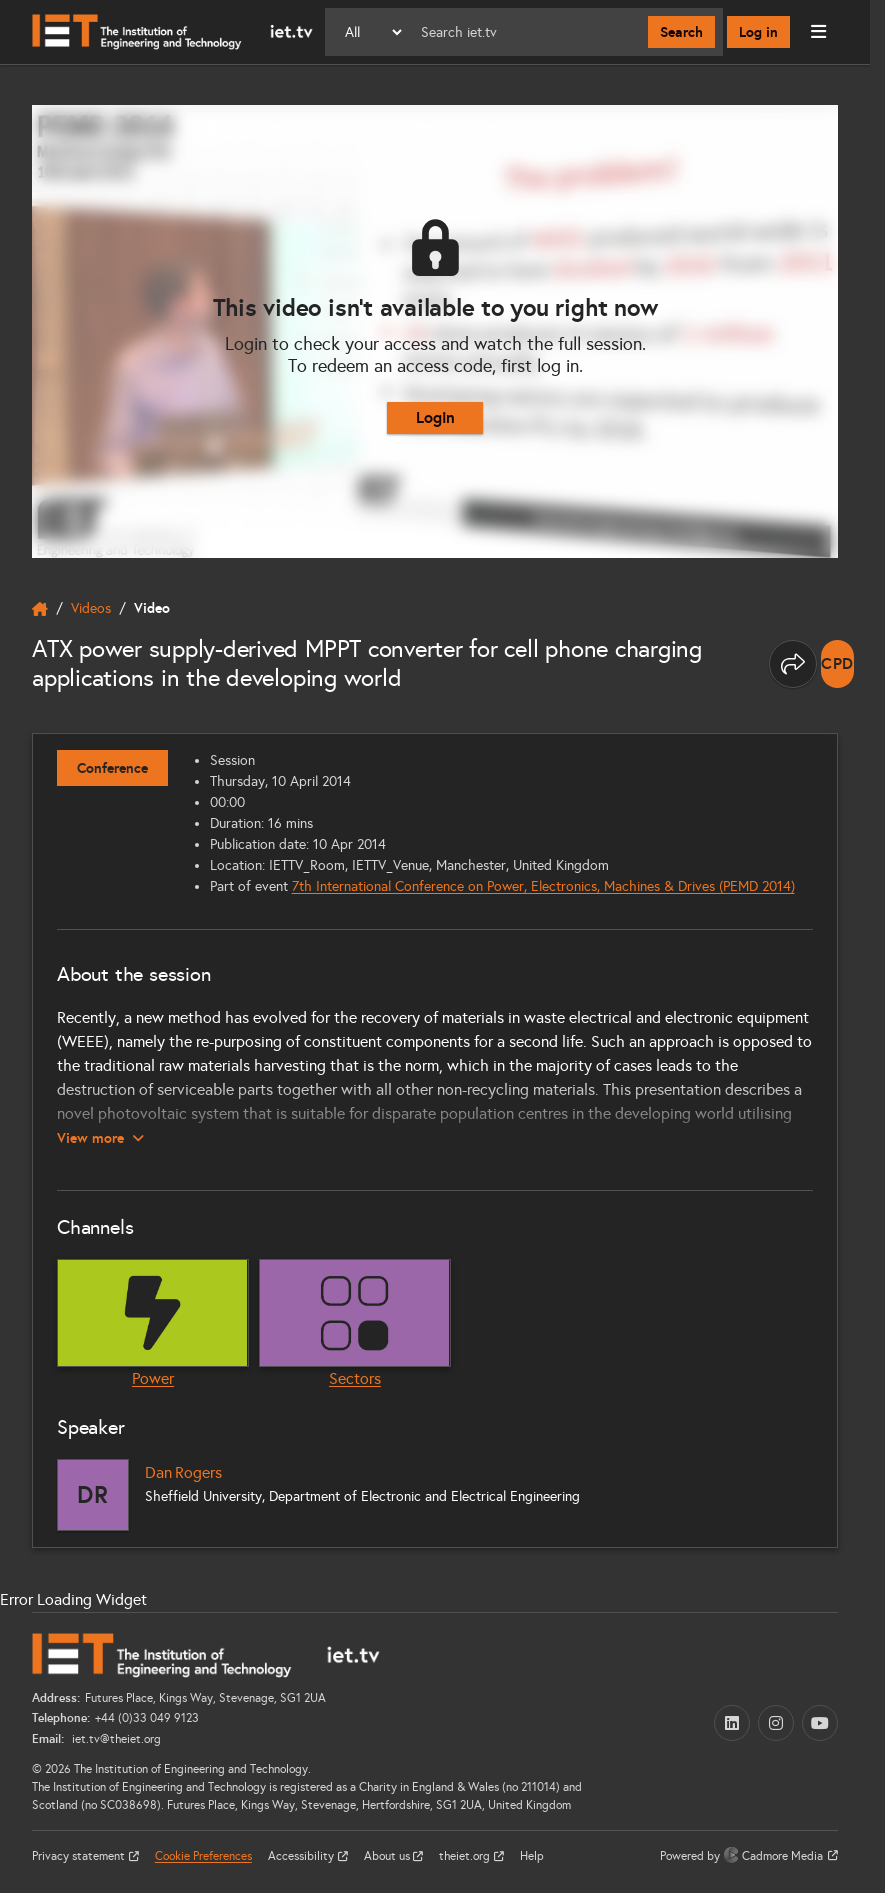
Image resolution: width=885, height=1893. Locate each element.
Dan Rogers (183, 1472)
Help (532, 1856)
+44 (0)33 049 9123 (147, 1718)
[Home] (172, 32)
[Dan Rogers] (93, 1495)
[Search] (526, 32)
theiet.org (466, 1856)
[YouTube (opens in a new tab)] (820, 1723)
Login (435, 417)
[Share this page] (793, 664)
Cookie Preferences (203, 1856)
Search (681, 32)
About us (388, 1856)
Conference (112, 768)
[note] (837, 664)
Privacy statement (80, 1856)
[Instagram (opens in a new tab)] (776, 1723)
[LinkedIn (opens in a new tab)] (732, 1723)
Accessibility (302, 1856)
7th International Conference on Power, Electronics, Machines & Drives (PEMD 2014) (543, 886)
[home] (40, 609)
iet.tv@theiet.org (115, 1739)
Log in (758, 32)
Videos (91, 608)
